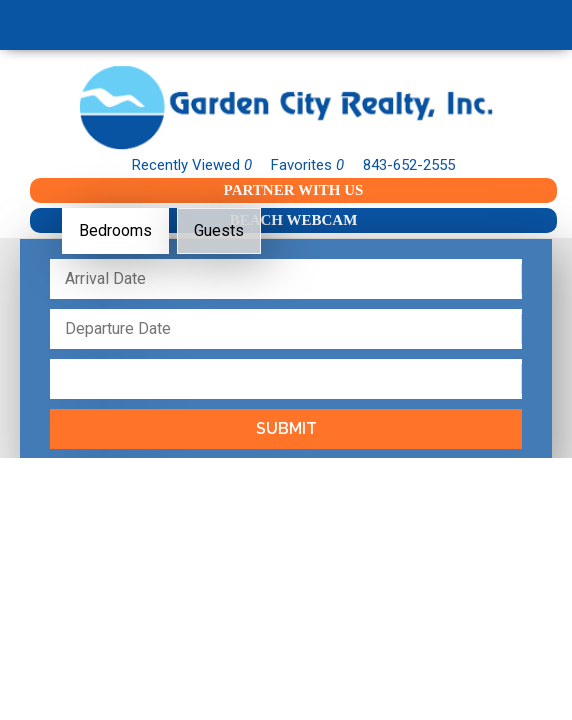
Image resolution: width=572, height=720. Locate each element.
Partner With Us (294, 190)
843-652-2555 (409, 165)
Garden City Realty (286, 107)
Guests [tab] (219, 230)
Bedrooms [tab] (115, 230)
